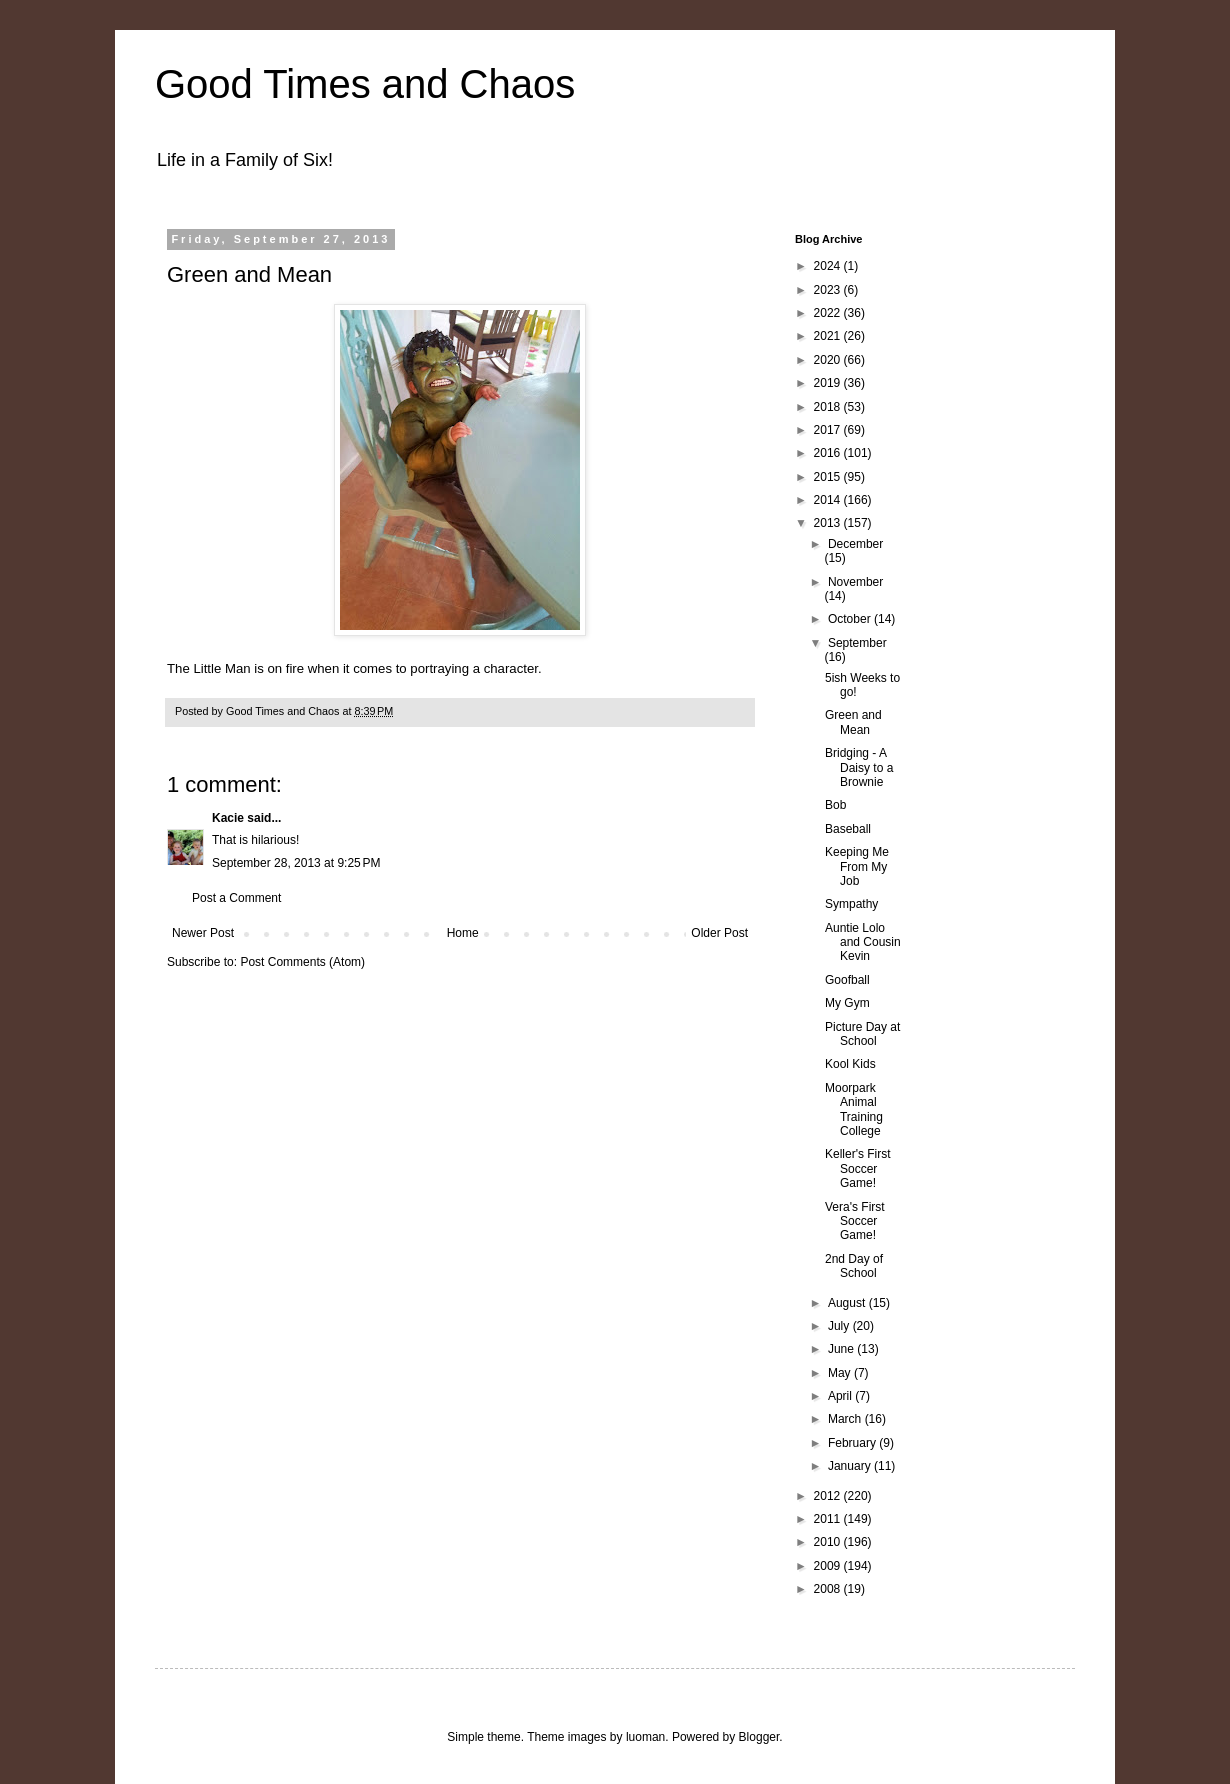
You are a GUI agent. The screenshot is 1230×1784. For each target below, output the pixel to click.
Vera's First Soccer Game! (855, 1221)
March (846, 1419)
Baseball (848, 829)
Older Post (719, 933)
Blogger (759, 1737)
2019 (829, 383)
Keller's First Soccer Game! (858, 1168)
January (851, 1466)
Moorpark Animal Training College (854, 1109)
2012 (829, 1496)
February (853, 1443)
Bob (835, 805)
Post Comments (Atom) (302, 962)
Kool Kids (850, 1064)
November (855, 582)
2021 (829, 336)
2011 (829, 1519)
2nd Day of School (854, 1266)
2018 (829, 407)
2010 (829, 1542)
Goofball (847, 980)
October (851, 619)
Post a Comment (236, 898)
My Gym (847, 1003)
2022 (829, 313)
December (855, 544)
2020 (829, 360)
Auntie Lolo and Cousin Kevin (863, 942)
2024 (829, 266)
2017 (829, 430)
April (841, 1396)
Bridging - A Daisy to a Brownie (859, 767)
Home (463, 933)
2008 (829, 1589)
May (841, 1373)
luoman (645, 1737)
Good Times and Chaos (365, 84)
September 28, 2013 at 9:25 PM (296, 863)
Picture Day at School (862, 1034)
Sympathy (851, 904)
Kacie (228, 818)
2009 (829, 1566)
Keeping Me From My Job (857, 866)
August (848, 1303)
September (857, 643)
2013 (829, 523)
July (840, 1326)
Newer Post (203, 933)
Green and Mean (853, 722)
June (842, 1349)
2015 (829, 477)
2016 (829, 453)
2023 (829, 290)
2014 (829, 500)
